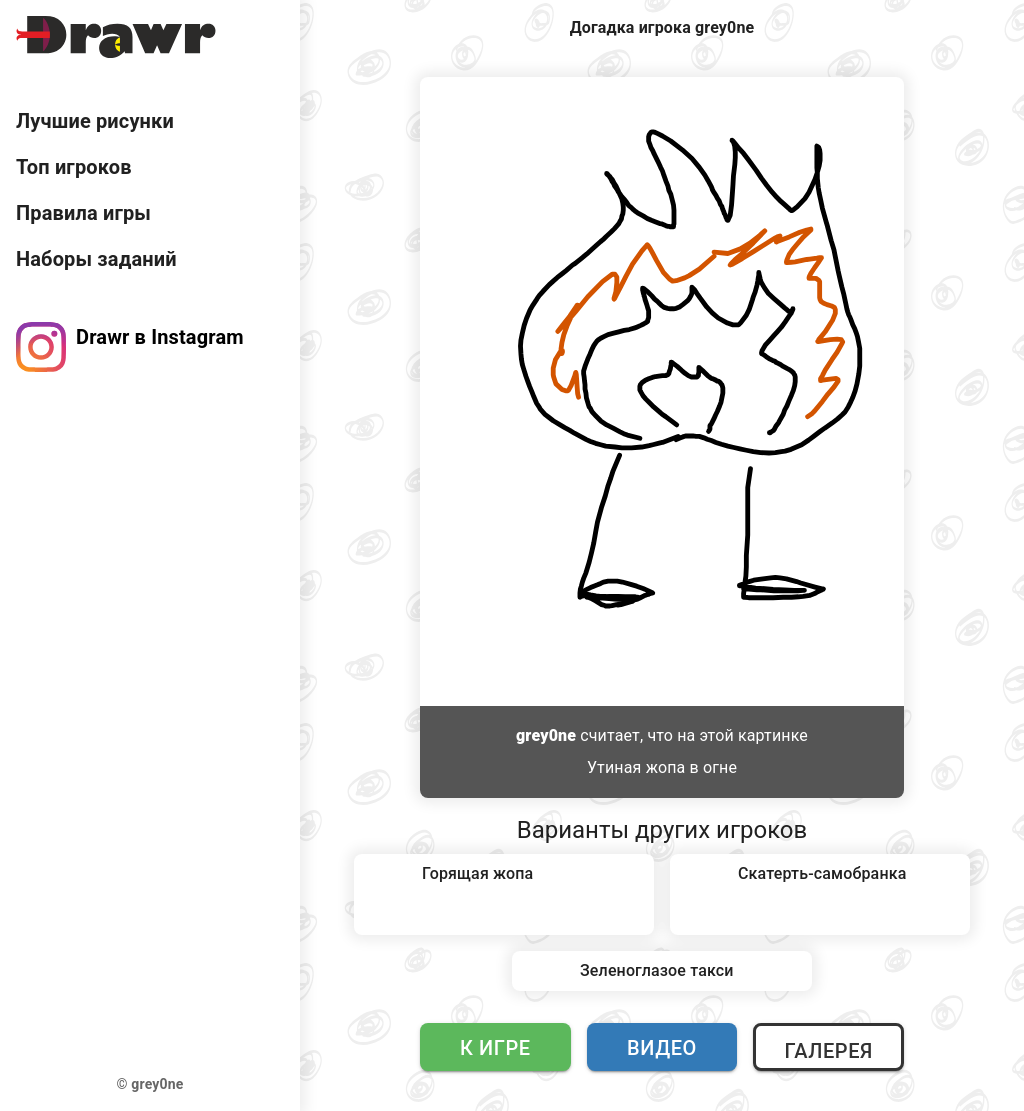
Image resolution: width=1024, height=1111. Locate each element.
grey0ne (546, 735)
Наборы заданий (96, 259)
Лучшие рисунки (95, 121)
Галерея (828, 1051)
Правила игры (83, 213)
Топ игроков (74, 167)
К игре (495, 1048)
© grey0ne (150, 1084)
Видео (662, 1048)
